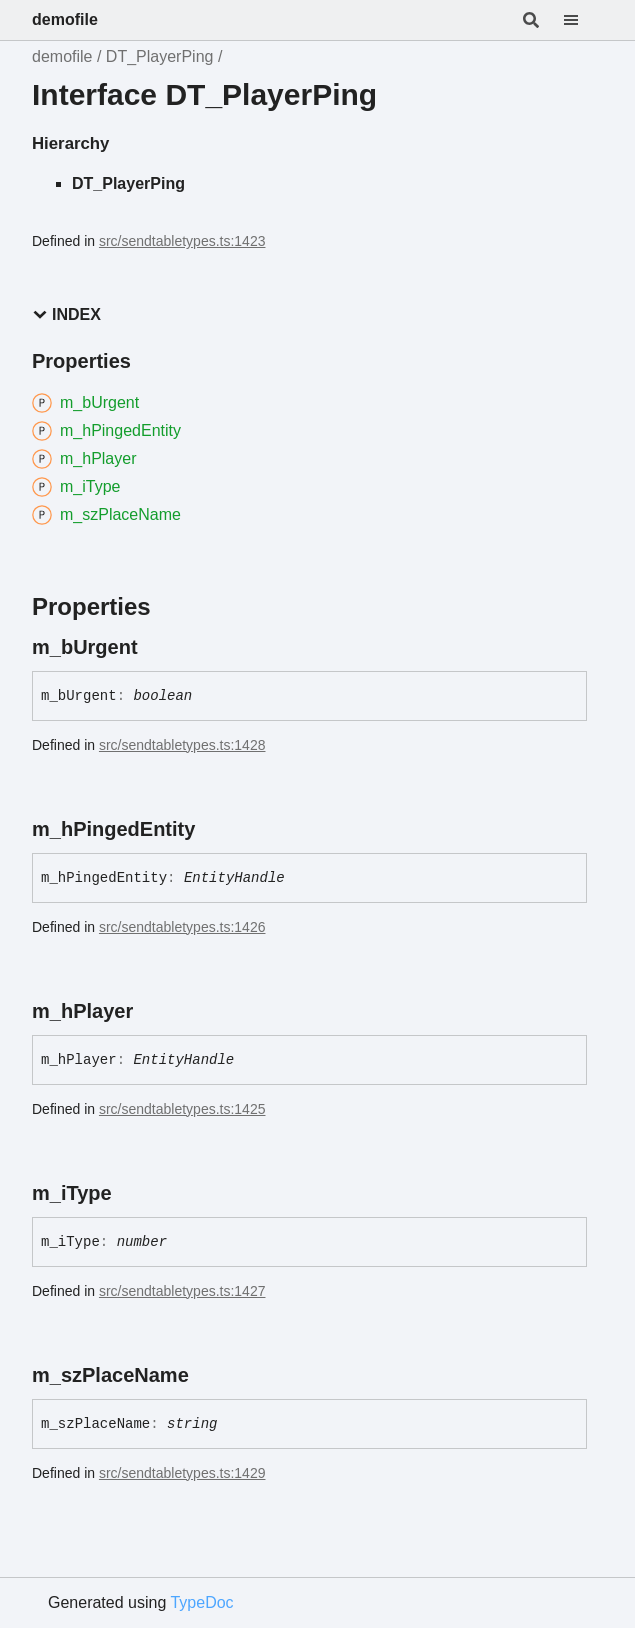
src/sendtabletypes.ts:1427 (182, 1291)
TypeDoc (201, 1602)
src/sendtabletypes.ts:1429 (182, 1473)
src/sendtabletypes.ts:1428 (182, 745)
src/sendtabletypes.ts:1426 (182, 927)
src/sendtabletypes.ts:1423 (182, 241)
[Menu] (583, 20)
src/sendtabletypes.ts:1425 (182, 1109)
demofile (65, 19)
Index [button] (66, 314)
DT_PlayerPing (160, 56)
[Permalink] (156, 647)
